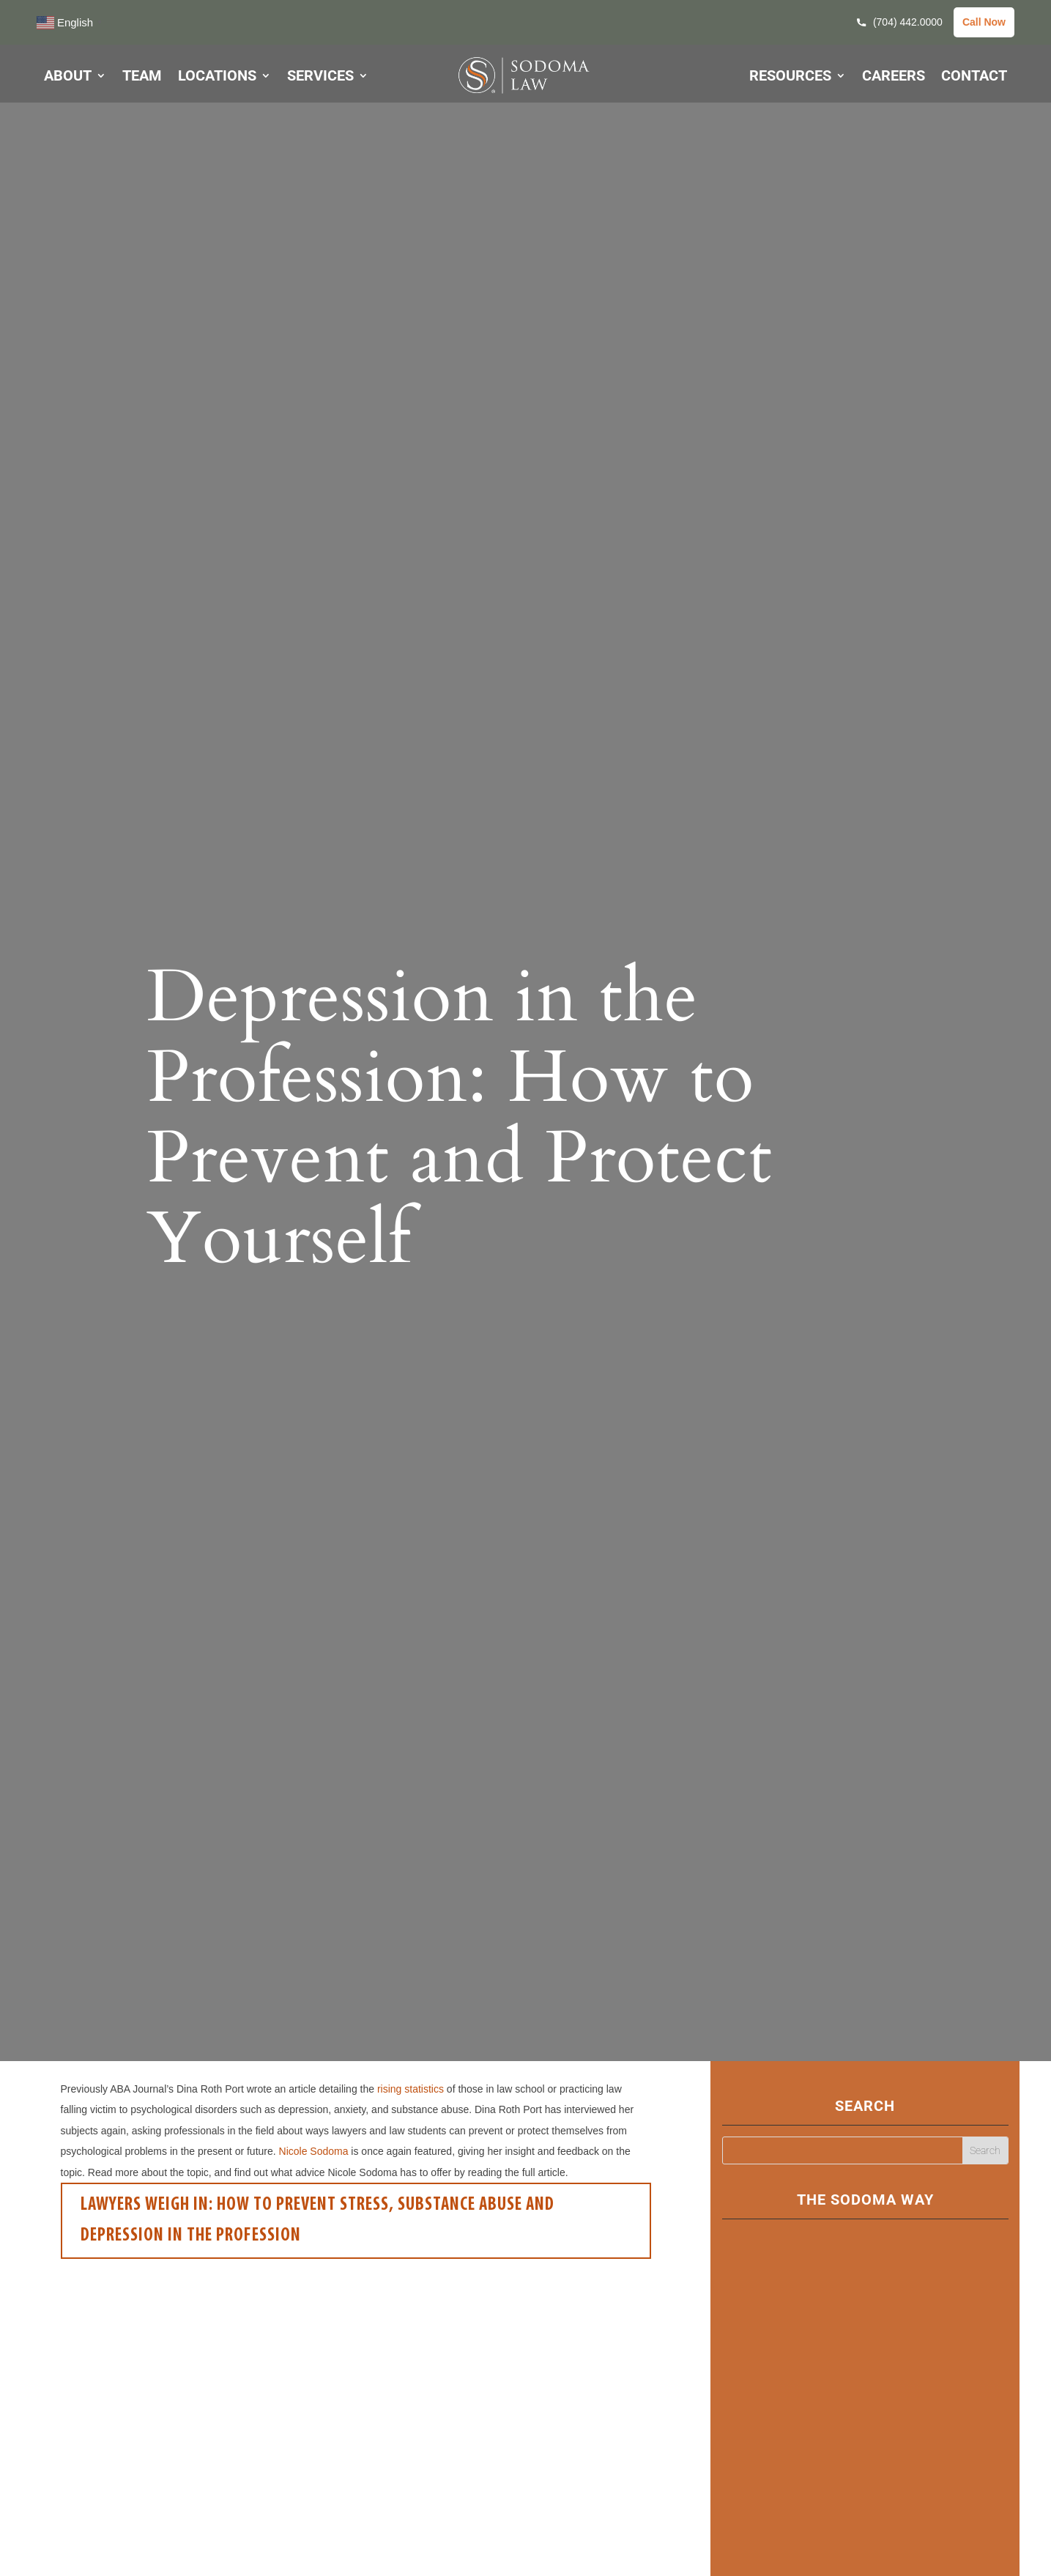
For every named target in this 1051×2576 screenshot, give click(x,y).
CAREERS (893, 77)
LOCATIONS (217, 77)
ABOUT (68, 77)
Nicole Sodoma (314, 2151)
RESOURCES (790, 77)
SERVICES (320, 77)
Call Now (984, 22)
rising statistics (410, 2089)
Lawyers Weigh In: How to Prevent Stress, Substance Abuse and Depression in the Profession (317, 2221)
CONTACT (974, 77)
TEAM (142, 77)
